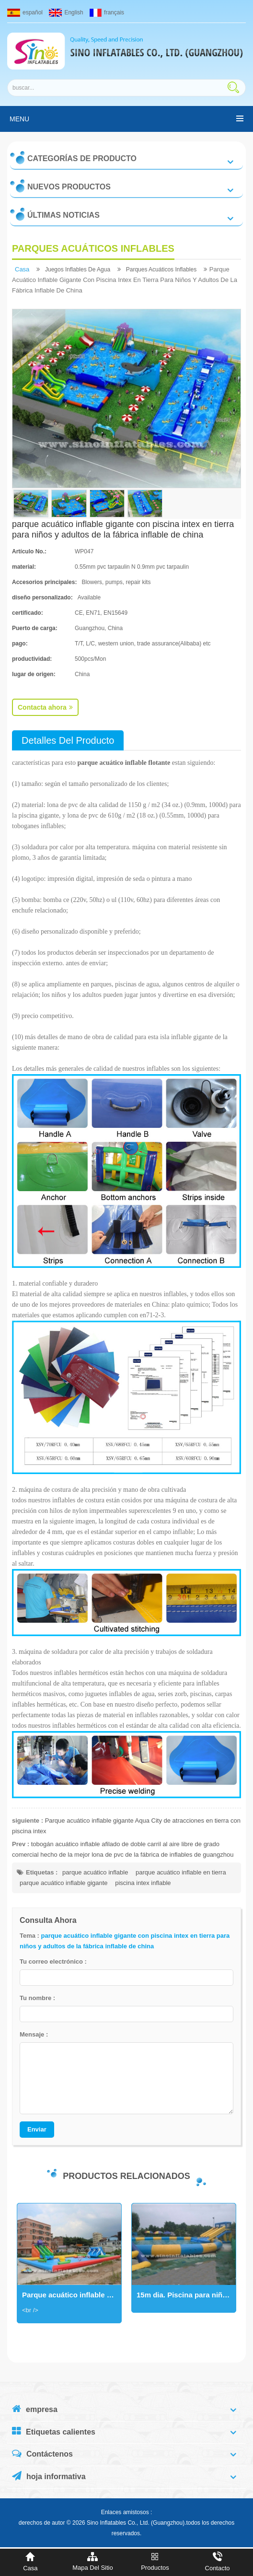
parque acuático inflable (95, 1872)
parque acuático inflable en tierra (181, 1872)
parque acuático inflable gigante (64, 1882)
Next (17, 2268)
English (66, 12)
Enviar (36, 2129)
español (25, 12)
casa (22, 269)
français (107, 12)
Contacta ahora (45, 707)
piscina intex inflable (143, 1882)
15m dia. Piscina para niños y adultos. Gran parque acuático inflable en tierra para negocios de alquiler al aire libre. (186, 2295)
